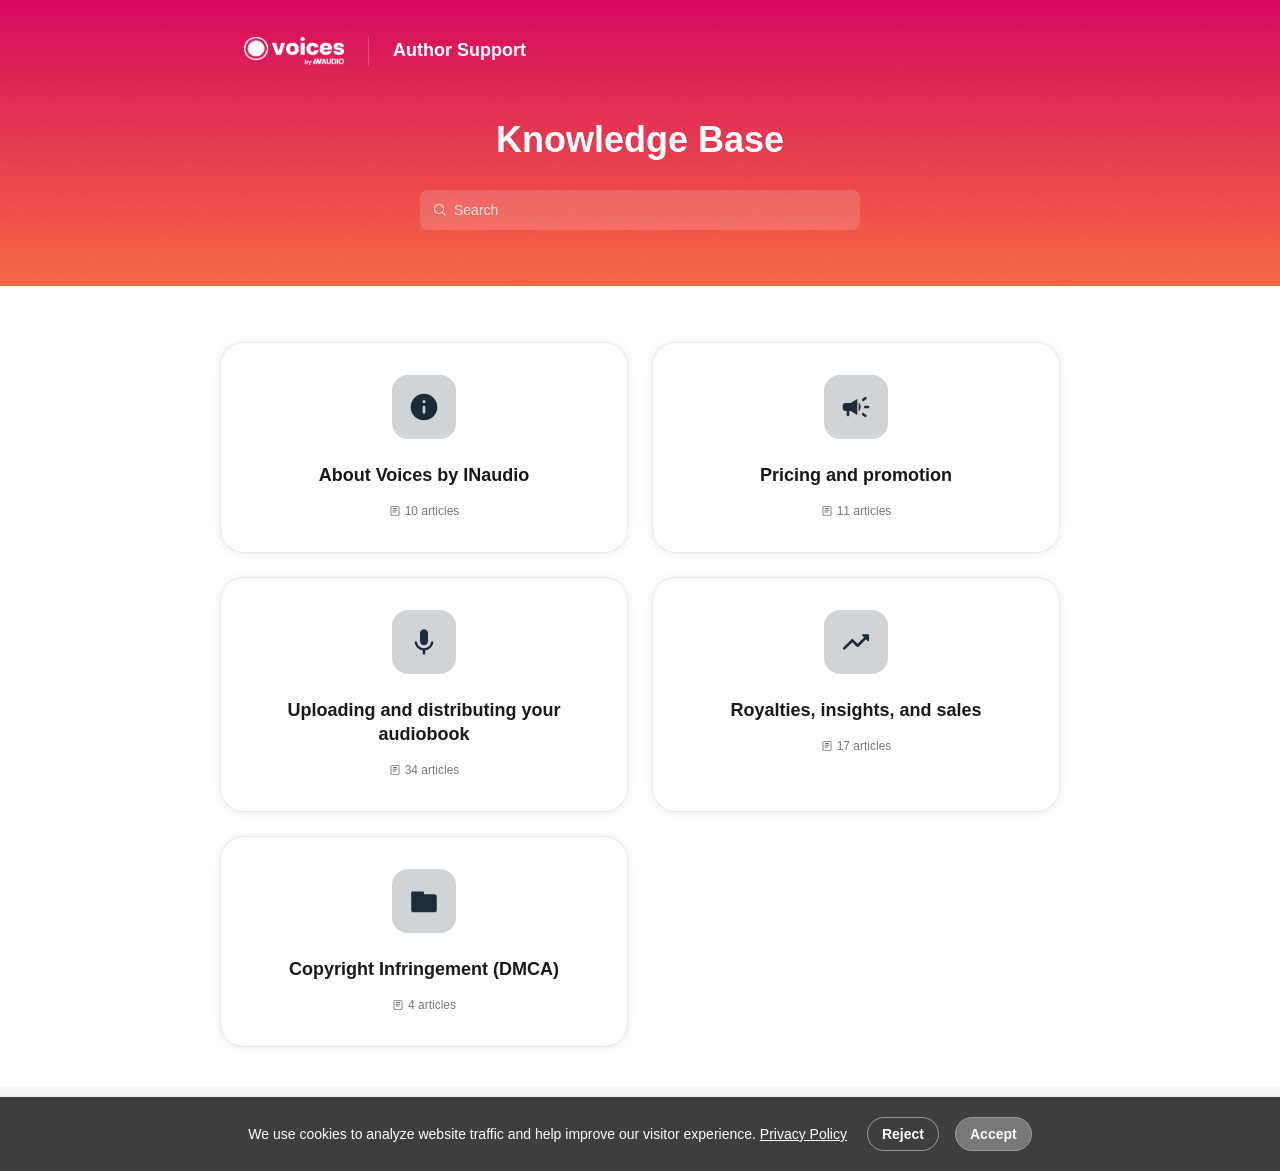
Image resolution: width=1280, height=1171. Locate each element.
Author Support (459, 50)
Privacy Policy (803, 1134)
